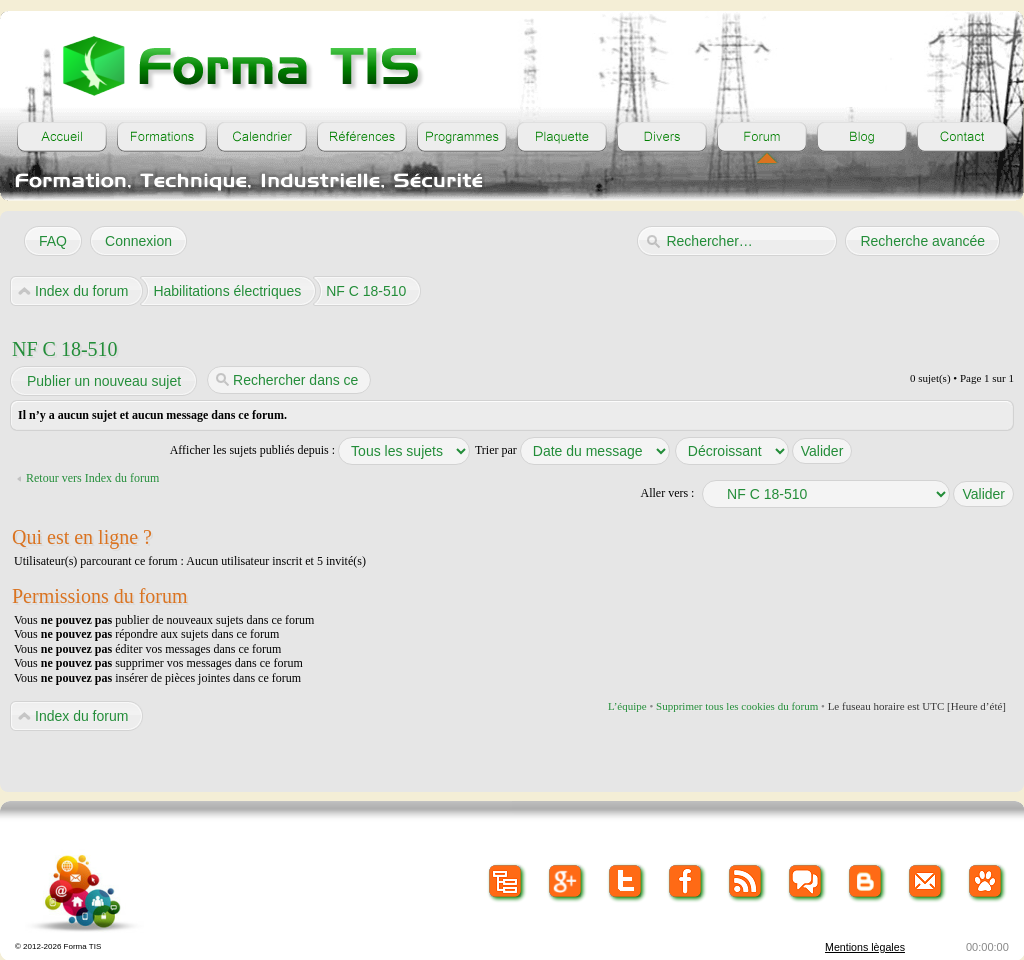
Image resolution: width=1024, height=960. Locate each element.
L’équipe (627, 706)
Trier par (572, 450)
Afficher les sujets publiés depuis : (320, 450)
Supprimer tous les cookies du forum (737, 706)
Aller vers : (667, 493)
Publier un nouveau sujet (103, 381)
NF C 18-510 (65, 349)
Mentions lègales (865, 947)
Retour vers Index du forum (92, 478)
